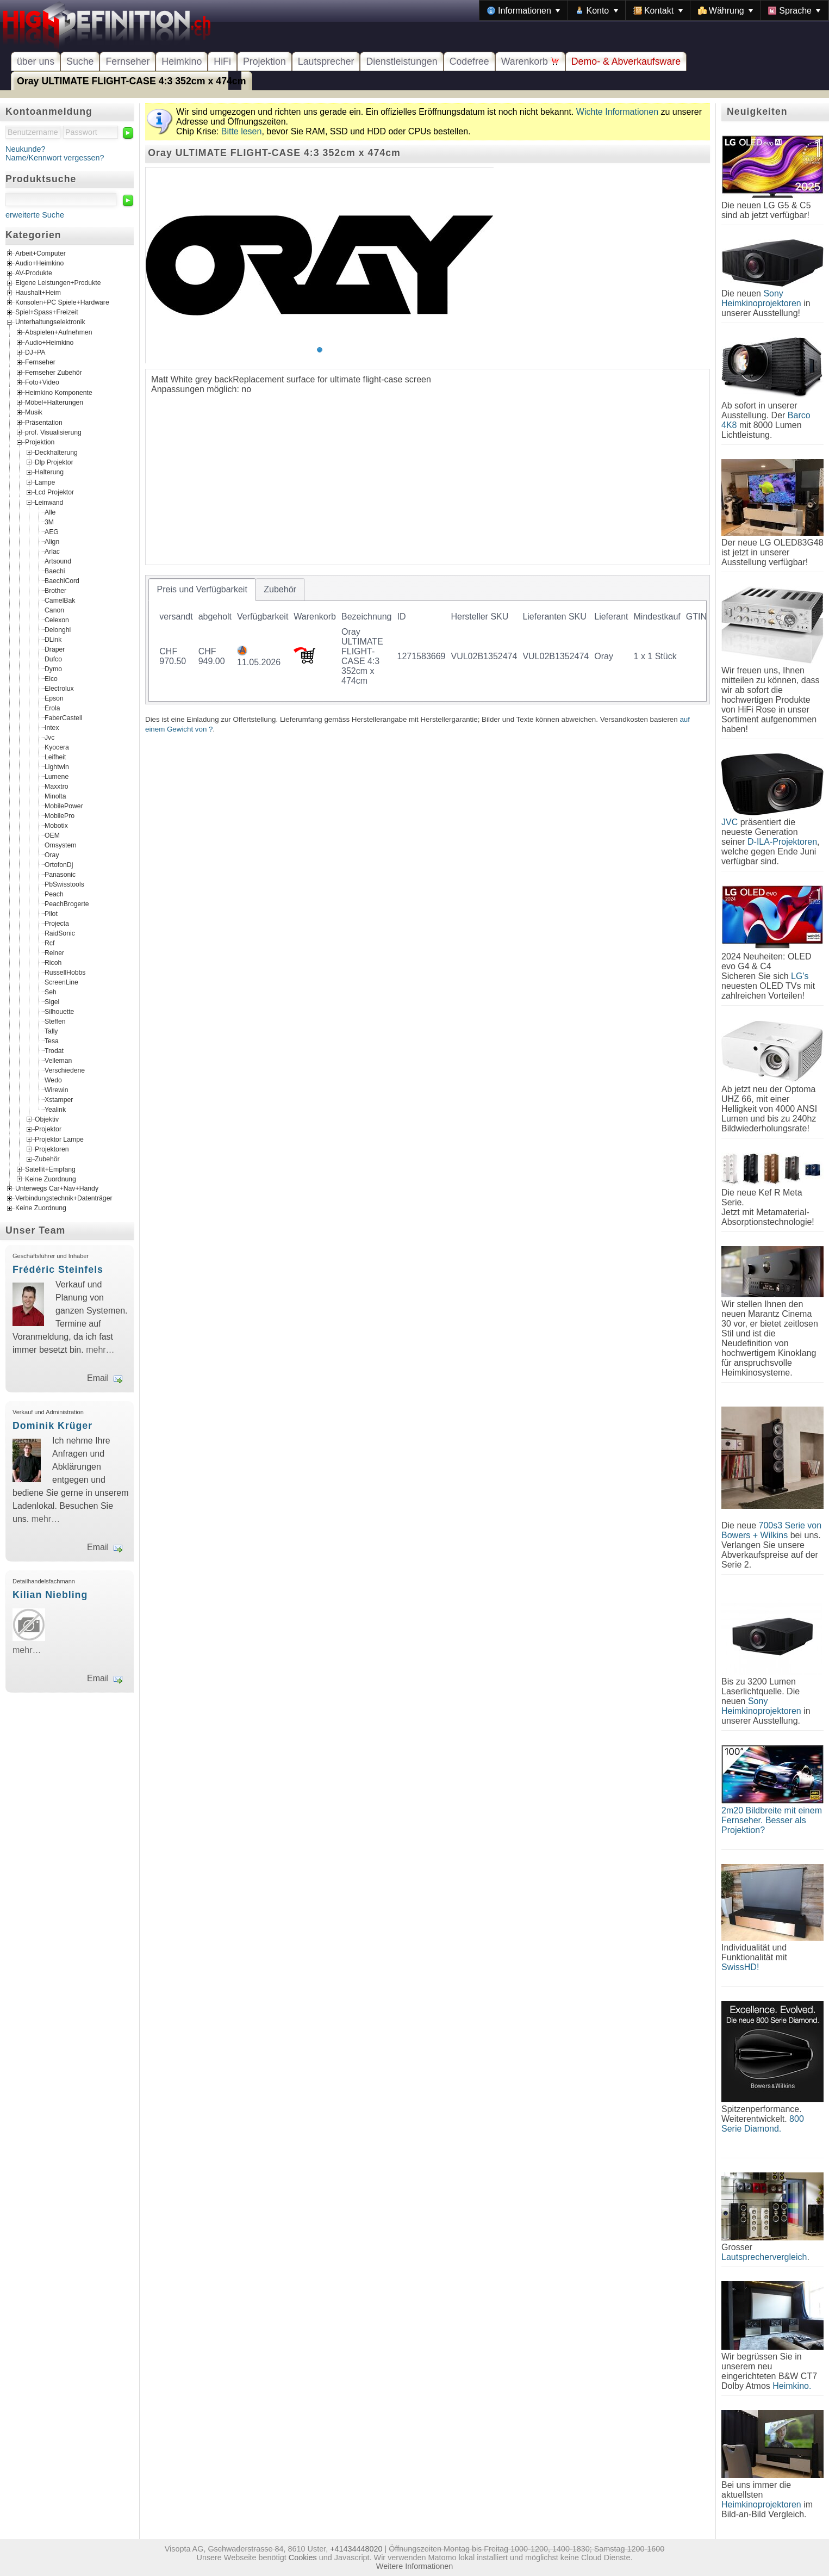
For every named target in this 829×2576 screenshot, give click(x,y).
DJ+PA (35, 352)
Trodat (54, 1050)
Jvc (49, 737)
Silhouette (59, 1011)
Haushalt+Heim (38, 293)
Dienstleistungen (401, 61)
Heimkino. (791, 2386)
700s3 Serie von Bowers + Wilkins (771, 1530)
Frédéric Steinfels (58, 1269)
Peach (54, 893)
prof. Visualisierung (53, 432)
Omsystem (60, 845)
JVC (729, 822)
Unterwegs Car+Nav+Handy (56, 1189)
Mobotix (56, 825)
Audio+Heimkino (39, 264)
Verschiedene (65, 1070)
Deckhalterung (56, 452)
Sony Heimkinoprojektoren (761, 298)
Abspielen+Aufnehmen (58, 332)
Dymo (53, 668)
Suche (80, 61)
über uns (35, 61)
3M (49, 521)
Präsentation (44, 422)
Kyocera (57, 747)
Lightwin (57, 766)
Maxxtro (56, 786)
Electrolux (59, 688)
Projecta (57, 923)
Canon (54, 610)
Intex (52, 727)
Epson (54, 698)
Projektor (48, 1129)
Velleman (58, 1060)
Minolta (55, 796)
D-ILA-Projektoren (782, 841)
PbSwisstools (64, 884)
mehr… (100, 1349)
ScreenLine (61, 982)
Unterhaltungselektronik (50, 322)
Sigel (52, 1001)
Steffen (55, 1021)
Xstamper (59, 1099)
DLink (53, 639)
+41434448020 (356, 2548)
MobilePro (59, 815)
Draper (55, 649)
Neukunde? (25, 149)
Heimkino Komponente (58, 392)
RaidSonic (60, 933)
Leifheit (55, 756)
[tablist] (427, 639)
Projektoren (52, 1149)
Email (98, 1378)
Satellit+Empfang (50, 1169)
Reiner (54, 952)
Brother (55, 590)
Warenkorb (530, 61)
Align (52, 541)
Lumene (56, 776)
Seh (51, 991)
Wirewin (56, 1089)
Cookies (303, 2557)
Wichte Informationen (617, 111)
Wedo (53, 1079)
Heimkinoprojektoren (761, 2504)
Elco (51, 678)
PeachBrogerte (67, 903)
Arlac (52, 551)
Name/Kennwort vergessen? (54, 157)
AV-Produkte (33, 273)
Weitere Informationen (414, 2566)
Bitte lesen (241, 131)
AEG (52, 531)
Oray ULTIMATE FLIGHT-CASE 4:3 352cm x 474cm (131, 81)
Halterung (49, 472)
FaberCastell (63, 717)
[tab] (202, 589)
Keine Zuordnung (50, 1179)
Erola (52, 707)
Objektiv (47, 1119)
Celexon (57, 619)
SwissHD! (740, 1967)
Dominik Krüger (52, 1425)
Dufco (53, 658)
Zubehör (47, 1159)
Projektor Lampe (59, 1139)
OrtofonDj (59, 864)
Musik (33, 412)
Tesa (52, 1040)
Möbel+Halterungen (54, 402)
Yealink (55, 1109)
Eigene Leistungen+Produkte (58, 283)
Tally (51, 1031)
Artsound (58, 561)
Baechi (55, 570)
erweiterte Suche (34, 214)
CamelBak (60, 600)
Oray (52, 854)
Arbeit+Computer (40, 254)
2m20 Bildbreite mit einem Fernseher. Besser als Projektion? (771, 1820)
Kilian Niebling (50, 1594)
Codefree (469, 61)
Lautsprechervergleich (764, 2257)
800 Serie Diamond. (762, 2123)
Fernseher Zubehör (53, 372)
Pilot (51, 913)
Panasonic (60, 874)
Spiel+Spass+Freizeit (46, 313)
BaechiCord (62, 580)
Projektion (264, 61)
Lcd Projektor (54, 492)
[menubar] (654, 10)
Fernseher (127, 61)
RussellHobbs (65, 972)
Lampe (45, 482)
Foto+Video (42, 382)
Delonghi (58, 629)
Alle (50, 512)
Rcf (49, 942)
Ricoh (53, 962)
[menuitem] (523, 10)
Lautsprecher (326, 61)
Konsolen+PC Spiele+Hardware (62, 303)
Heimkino (181, 61)
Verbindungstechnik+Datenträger (64, 1199)
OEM (52, 835)
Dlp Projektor (54, 462)
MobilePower (64, 805)
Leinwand (49, 502)
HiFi (222, 61)
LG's (799, 976)
